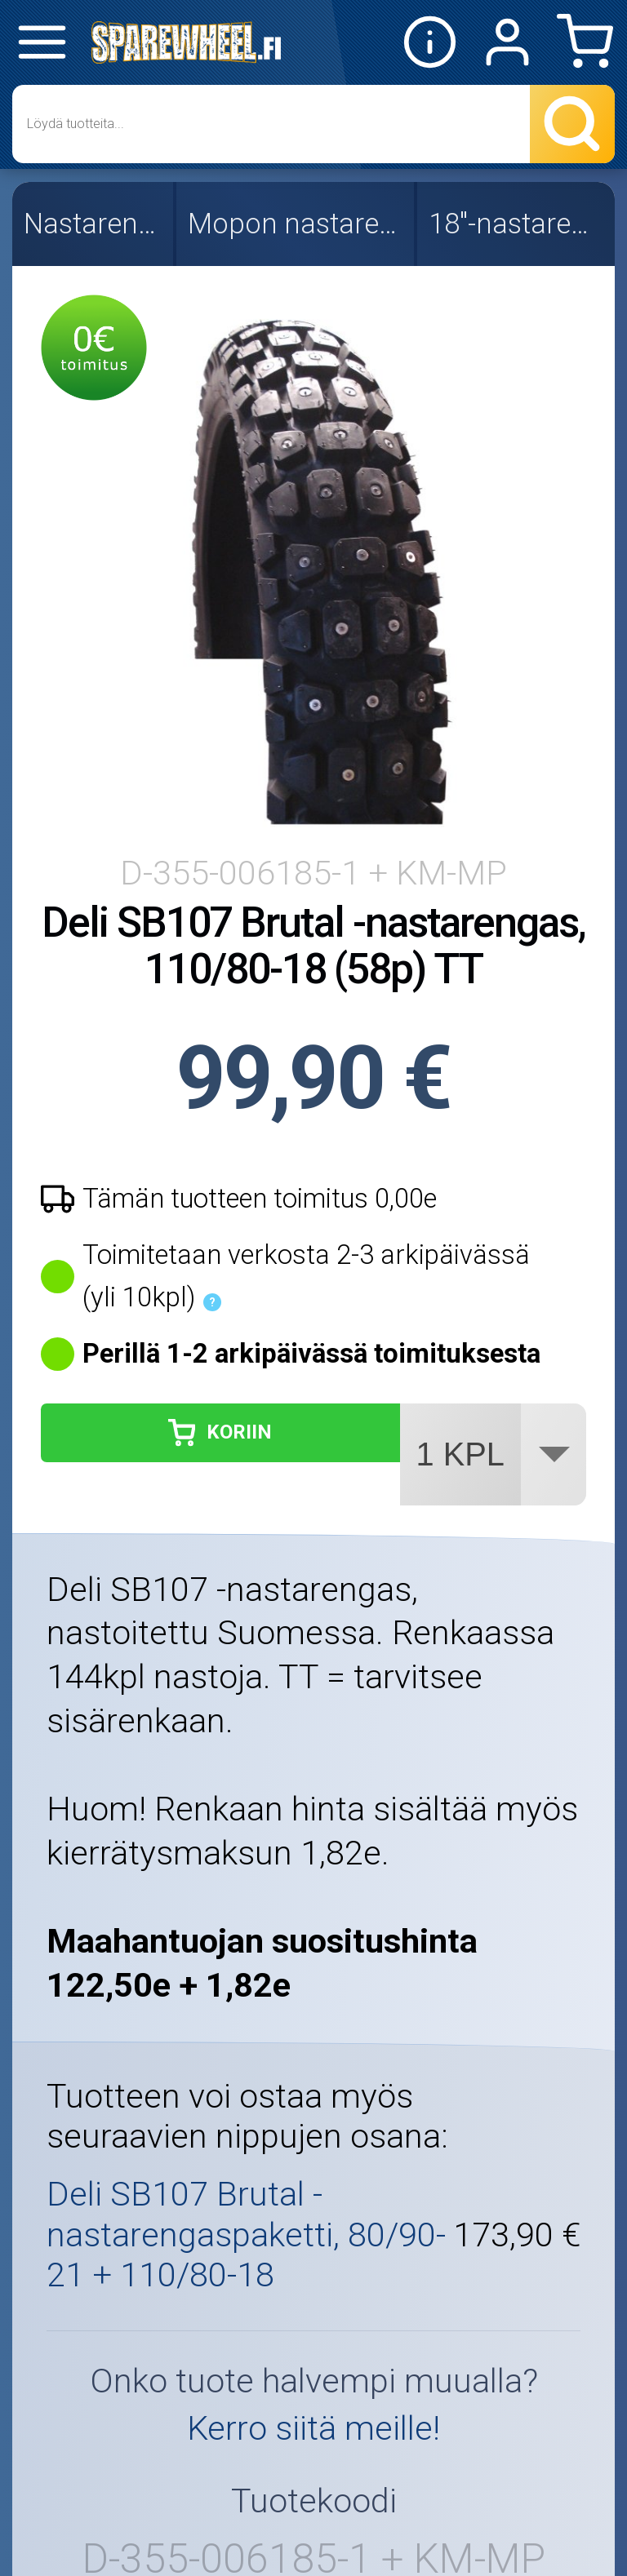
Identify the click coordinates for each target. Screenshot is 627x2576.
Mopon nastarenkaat (297, 223)
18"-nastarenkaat (518, 223)
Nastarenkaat (94, 223)
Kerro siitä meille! (313, 2428)
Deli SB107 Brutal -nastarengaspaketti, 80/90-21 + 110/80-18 (246, 2235)
